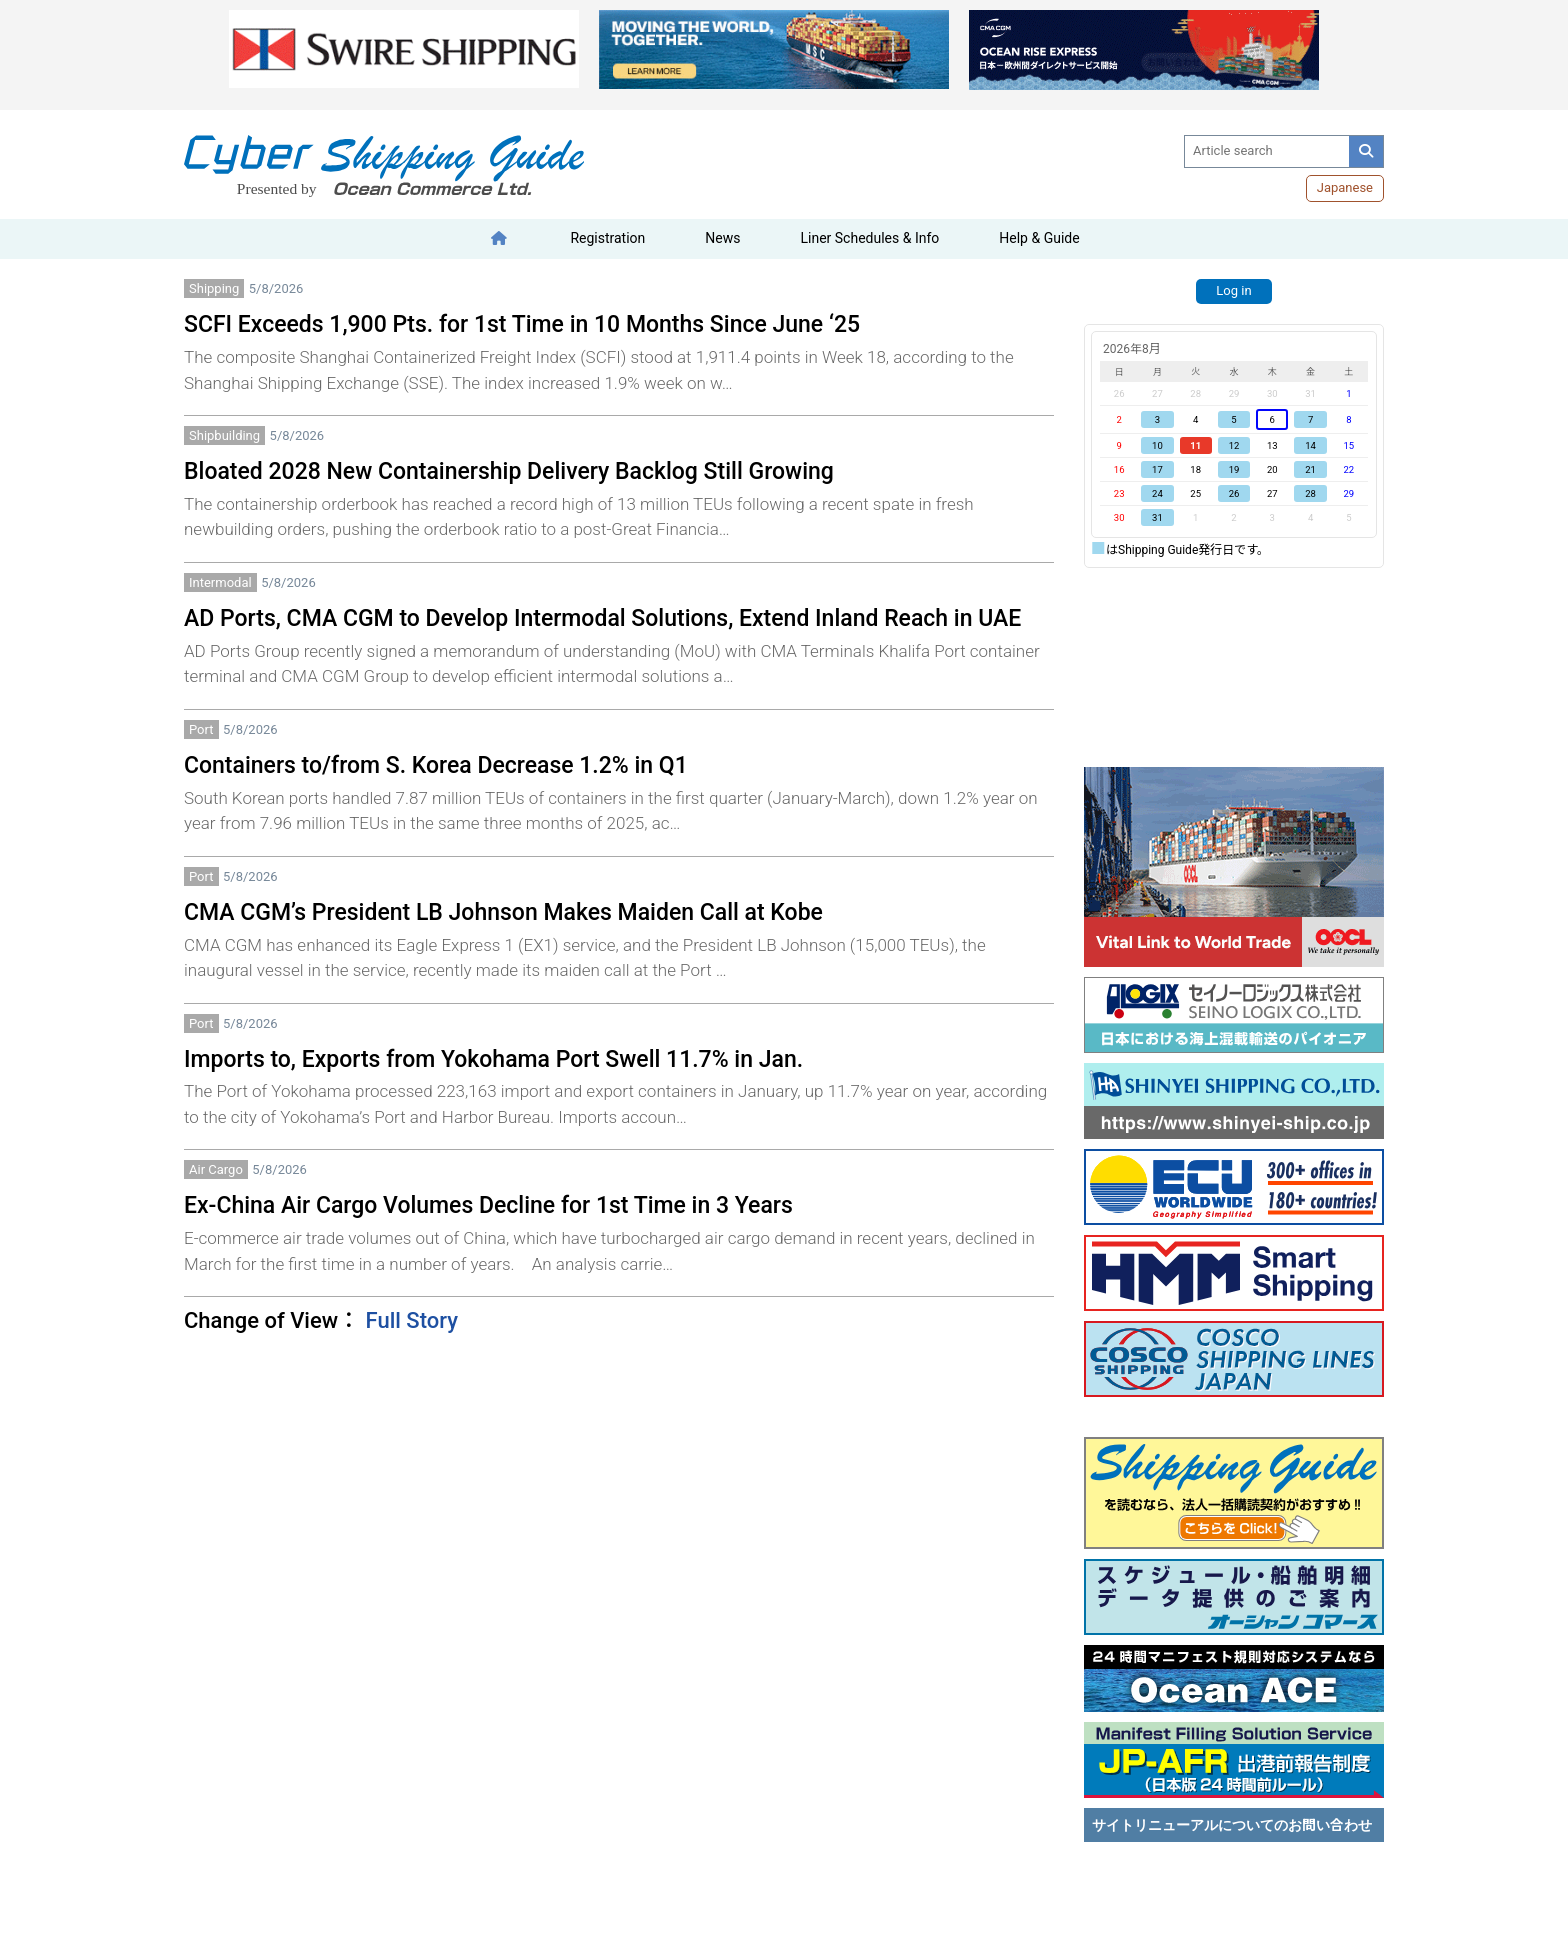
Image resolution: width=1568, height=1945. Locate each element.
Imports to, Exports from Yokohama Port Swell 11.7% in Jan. (493, 1059)
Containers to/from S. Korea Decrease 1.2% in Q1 (436, 765)
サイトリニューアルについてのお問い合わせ (1232, 1825)
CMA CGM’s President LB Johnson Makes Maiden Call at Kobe (503, 912)
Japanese (1345, 187)
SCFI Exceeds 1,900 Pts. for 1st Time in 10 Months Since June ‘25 (522, 324)
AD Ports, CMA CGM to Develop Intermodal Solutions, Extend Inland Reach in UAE (602, 618)
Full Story (412, 1320)
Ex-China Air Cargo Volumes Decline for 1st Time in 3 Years (488, 1205)
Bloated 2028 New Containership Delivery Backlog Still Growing (509, 471)
